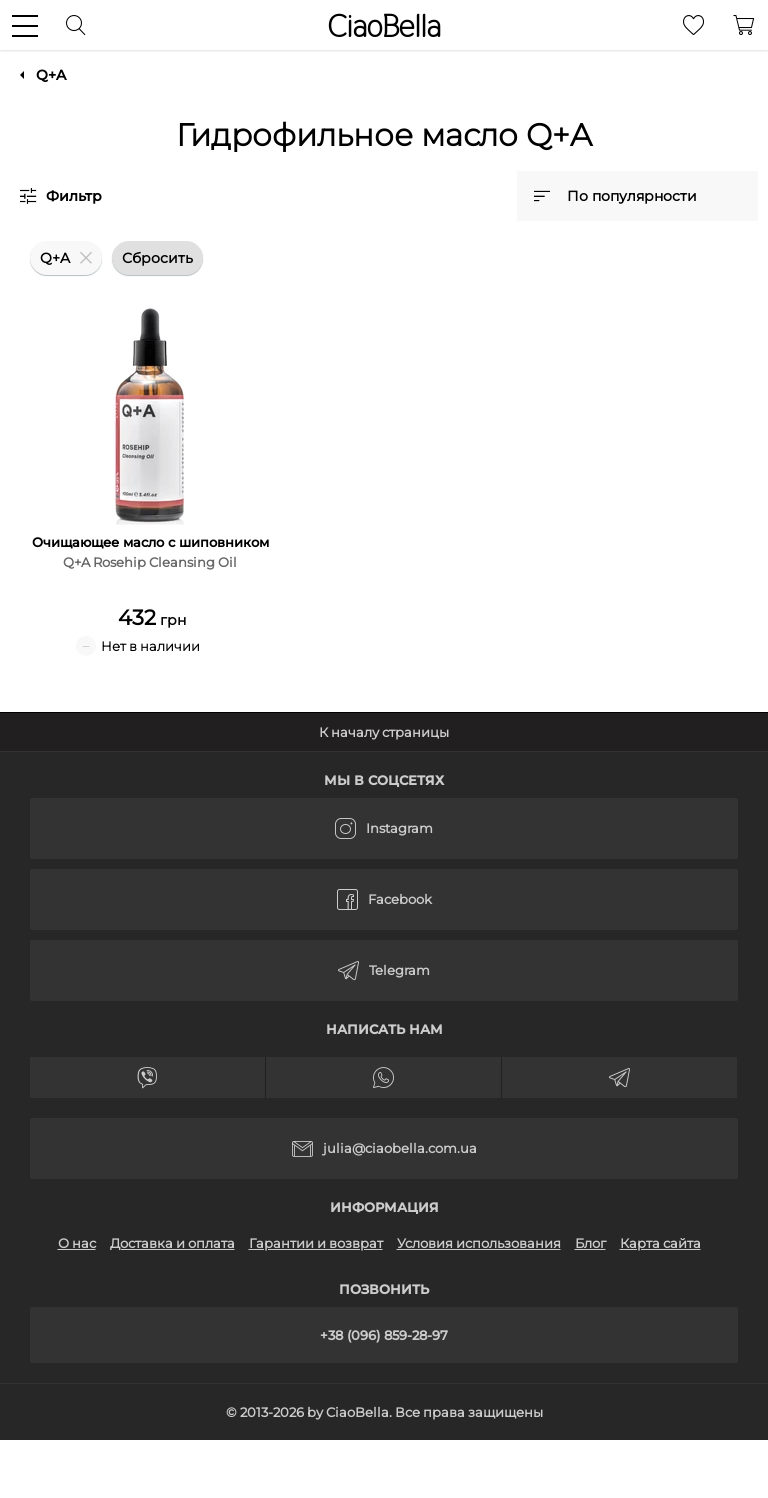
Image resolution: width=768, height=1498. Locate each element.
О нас (77, 1243)
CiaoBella (384, 26)
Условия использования (479, 1243)
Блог (590, 1243)
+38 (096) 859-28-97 (384, 1335)
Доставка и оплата (172, 1243)
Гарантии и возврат (316, 1243)
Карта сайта (660, 1243)
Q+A (51, 75)
